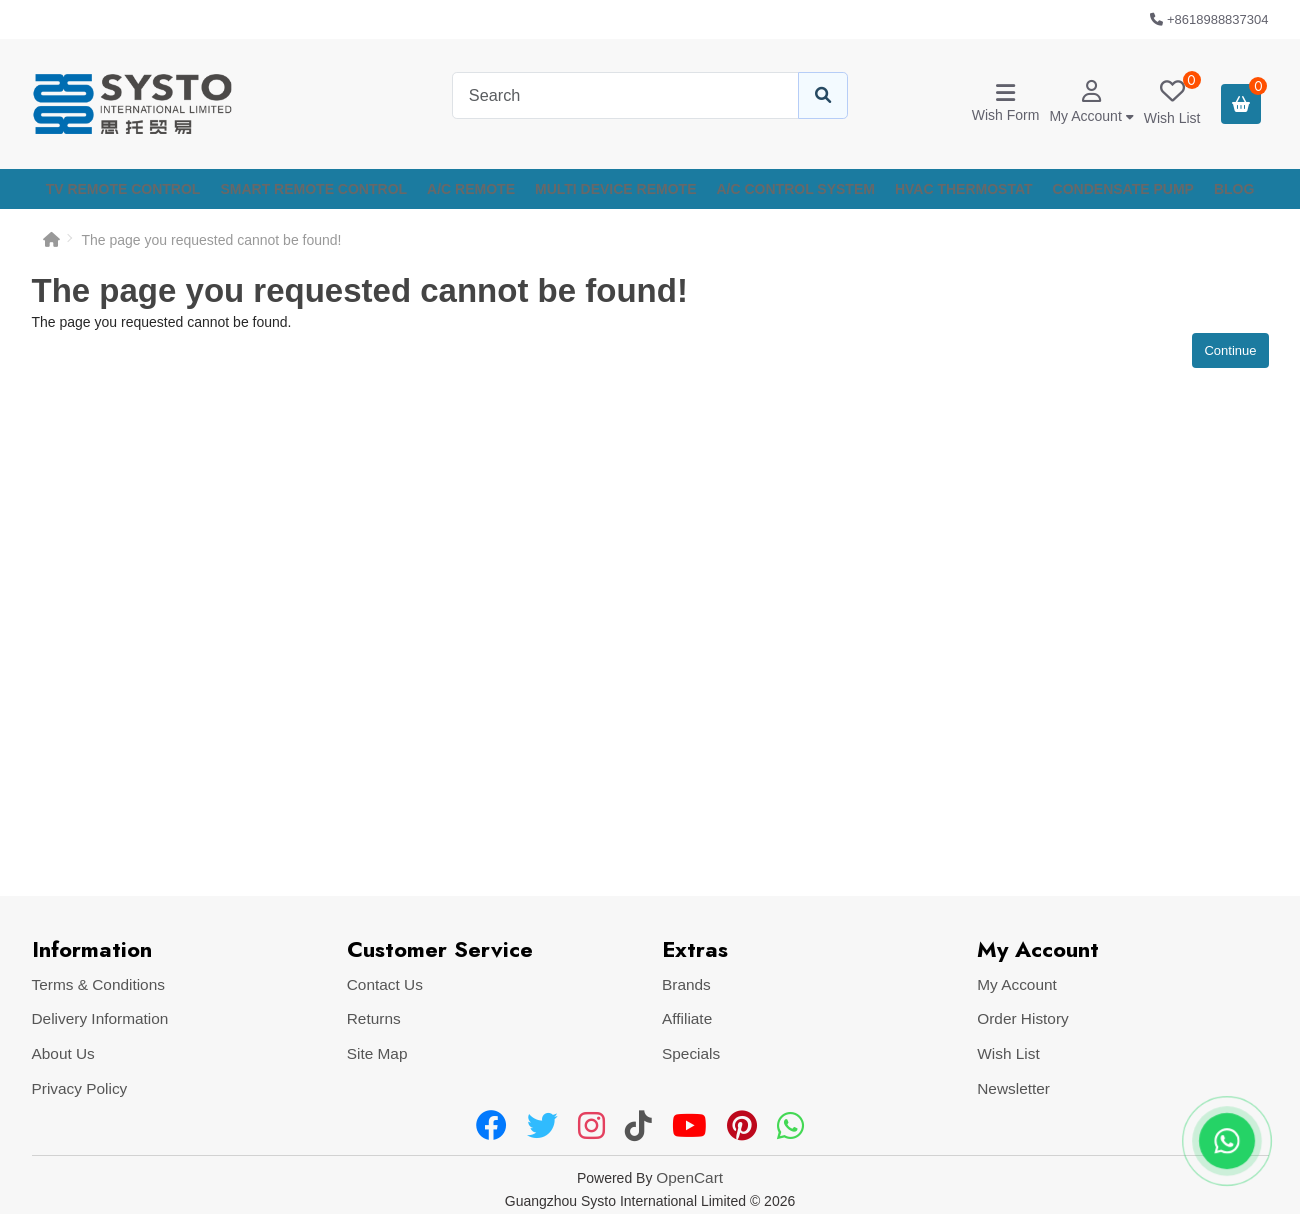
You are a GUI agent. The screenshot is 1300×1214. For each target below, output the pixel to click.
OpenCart (689, 1177)
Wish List (1008, 1053)
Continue (1230, 350)
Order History (1023, 1018)
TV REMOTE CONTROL (123, 189)
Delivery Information (100, 1018)
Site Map (377, 1053)
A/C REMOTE (471, 189)
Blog (1234, 189)
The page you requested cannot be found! (212, 240)
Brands (686, 984)
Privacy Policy (80, 1088)
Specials (691, 1053)
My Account (1017, 984)
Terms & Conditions (98, 984)
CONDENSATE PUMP (1123, 189)
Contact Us (385, 984)
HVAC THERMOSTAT (964, 189)
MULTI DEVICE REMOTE (616, 189)
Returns (374, 1018)
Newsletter (1013, 1088)
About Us (63, 1053)
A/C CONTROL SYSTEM (796, 189)
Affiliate (687, 1018)
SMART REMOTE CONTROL (313, 189)
